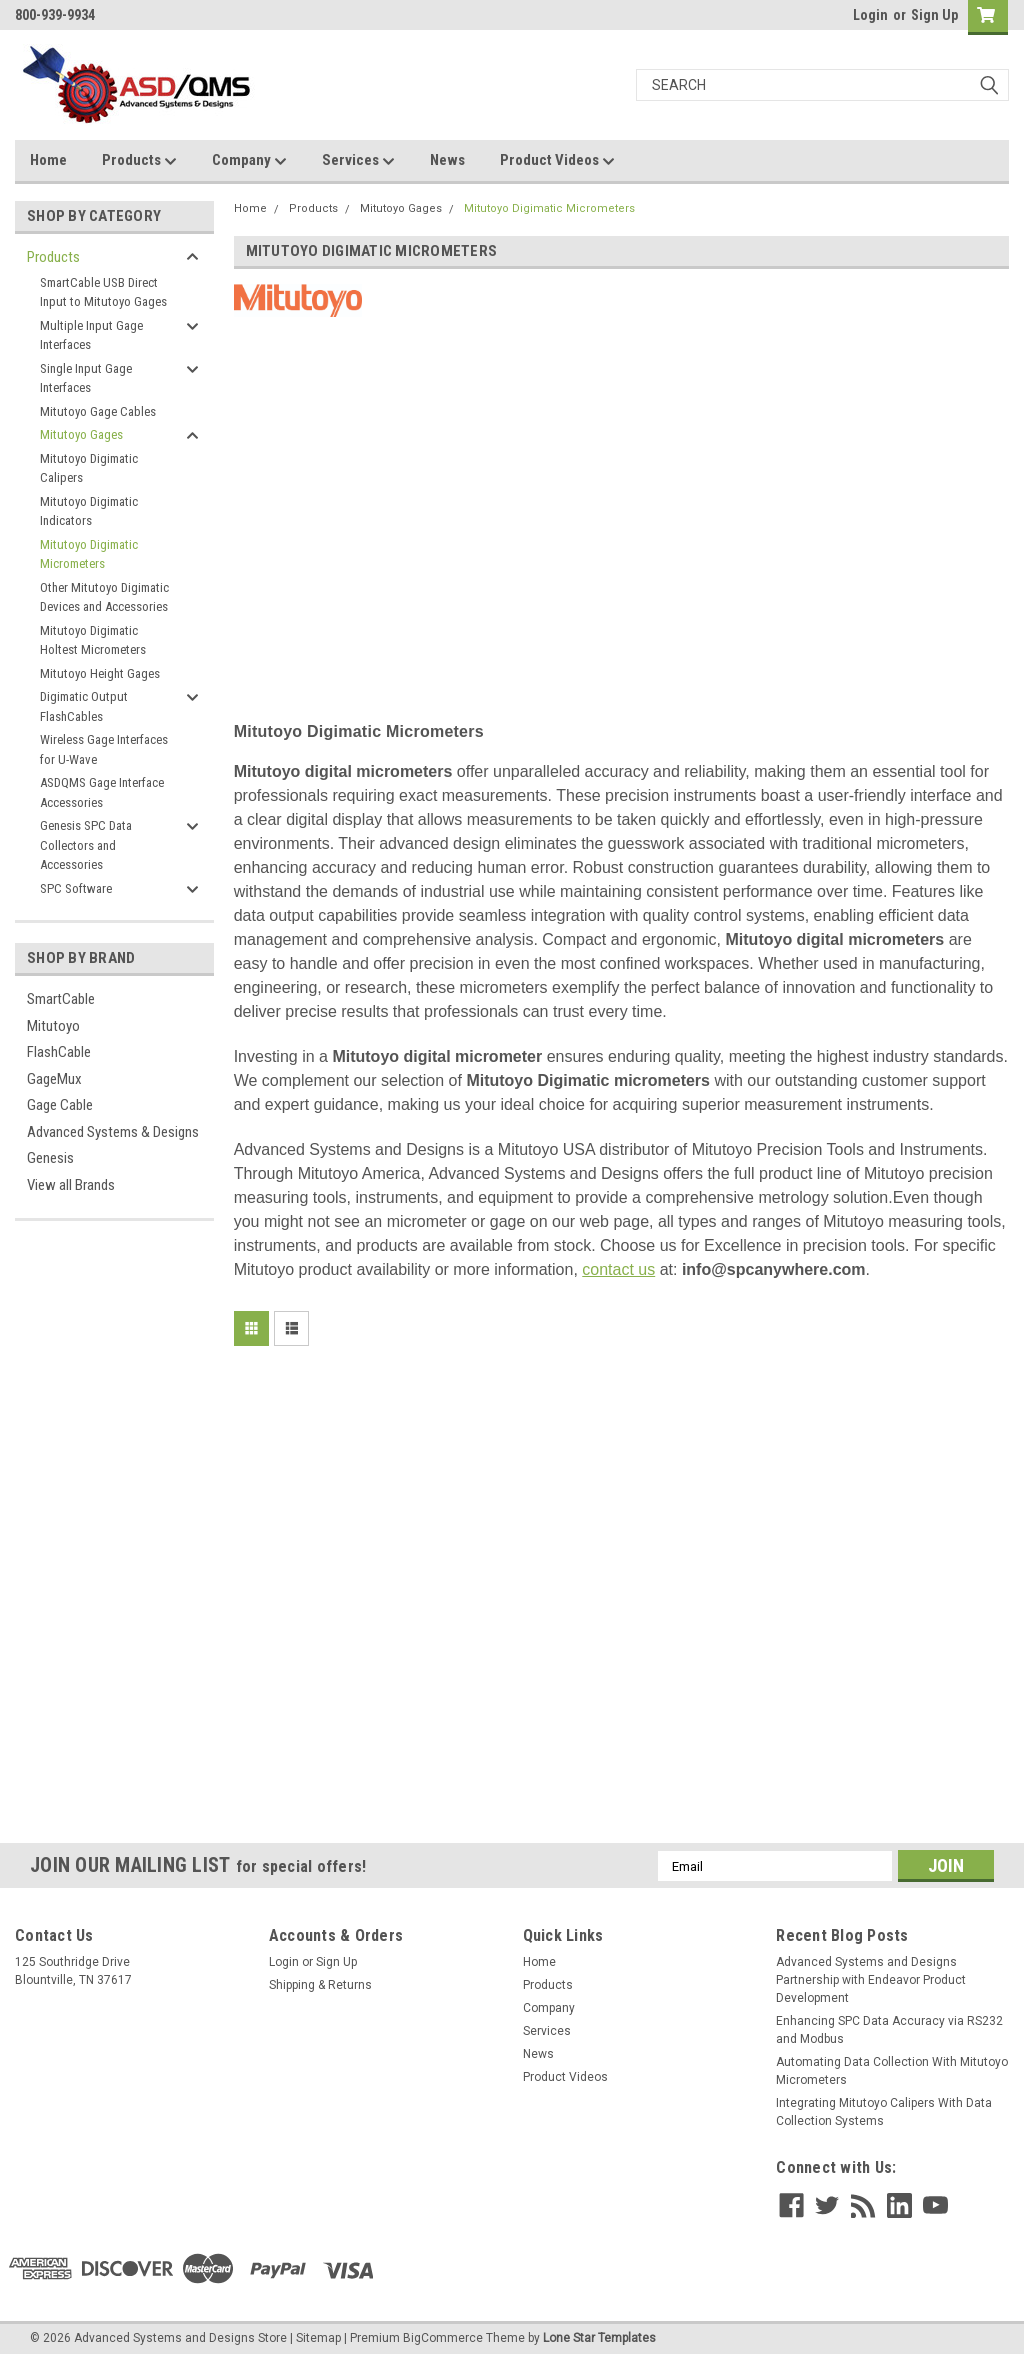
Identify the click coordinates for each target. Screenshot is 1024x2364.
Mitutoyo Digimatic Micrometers (89, 554)
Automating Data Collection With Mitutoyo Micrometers (892, 2071)
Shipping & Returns (320, 1985)
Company (249, 161)
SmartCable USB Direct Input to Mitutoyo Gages (103, 292)
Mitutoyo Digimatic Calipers (89, 468)
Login (870, 15)
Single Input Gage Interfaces (86, 378)
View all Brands (71, 1185)
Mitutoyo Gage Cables (98, 411)
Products (139, 161)
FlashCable (59, 1052)
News (447, 160)
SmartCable (61, 999)
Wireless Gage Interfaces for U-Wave (104, 749)
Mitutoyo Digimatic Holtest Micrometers (93, 640)
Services (358, 161)
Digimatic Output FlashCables (84, 706)
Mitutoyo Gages (81, 434)
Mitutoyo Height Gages (100, 673)
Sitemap (318, 2338)
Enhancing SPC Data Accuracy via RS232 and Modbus (889, 2030)
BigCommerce (443, 2338)
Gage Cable (60, 1105)
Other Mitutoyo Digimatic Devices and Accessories (104, 597)
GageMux (54, 1079)
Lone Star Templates (599, 2338)
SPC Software (76, 888)
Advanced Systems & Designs (113, 1132)
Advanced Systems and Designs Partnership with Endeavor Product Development (871, 1980)
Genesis (50, 1158)
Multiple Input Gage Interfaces (91, 335)
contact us (618, 1269)
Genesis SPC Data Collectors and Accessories (86, 845)
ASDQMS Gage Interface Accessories (102, 792)
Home (48, 160)
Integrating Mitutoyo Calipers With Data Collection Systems (884, 2112)
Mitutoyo (53, 1026)
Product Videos (557, 161)
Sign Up (934, 15)
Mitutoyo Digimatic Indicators (89, 511)
